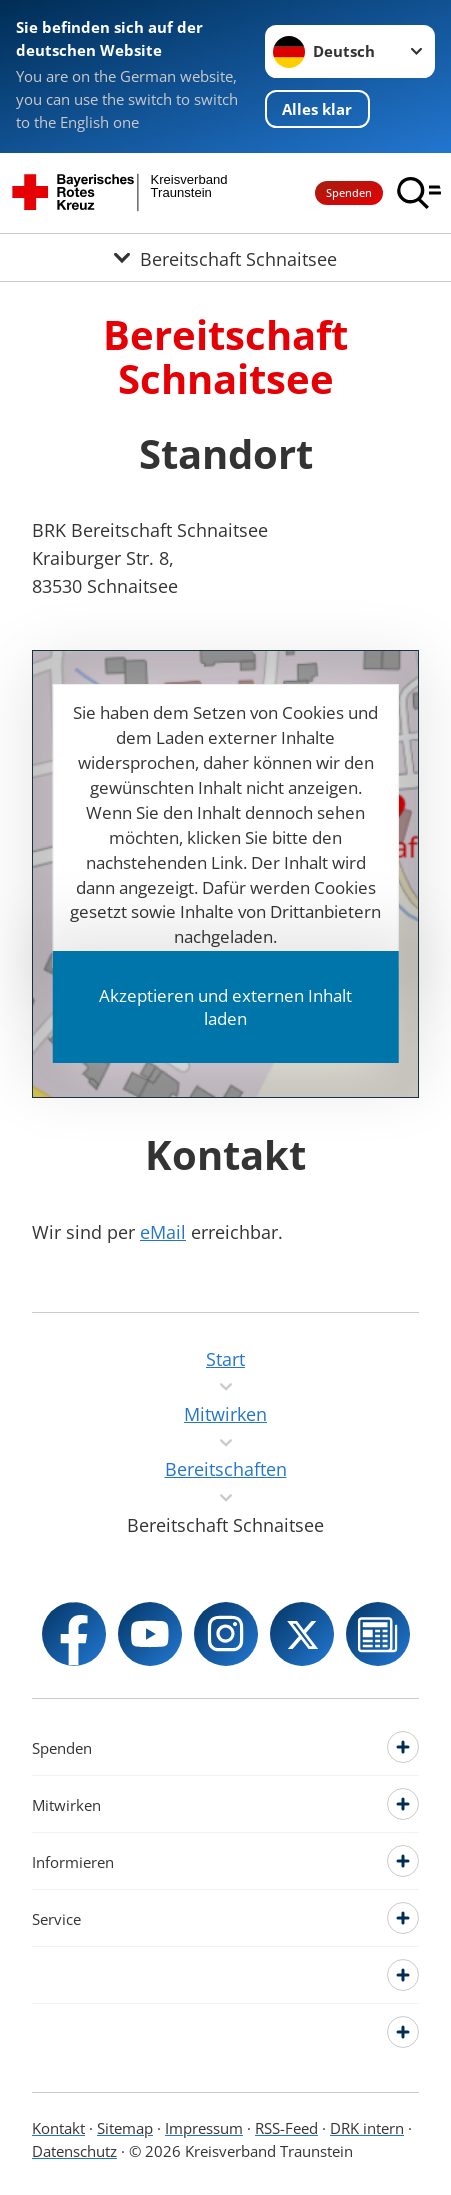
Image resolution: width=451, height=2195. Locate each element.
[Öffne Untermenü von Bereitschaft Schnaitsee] (225, 257)
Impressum (204, 2128)
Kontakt (58, 2128)
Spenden (349, 192)
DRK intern (367, 2128)
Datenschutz (74, 2151)
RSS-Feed (286, 2128)
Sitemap (125, 2128)
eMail (163, 1231)
